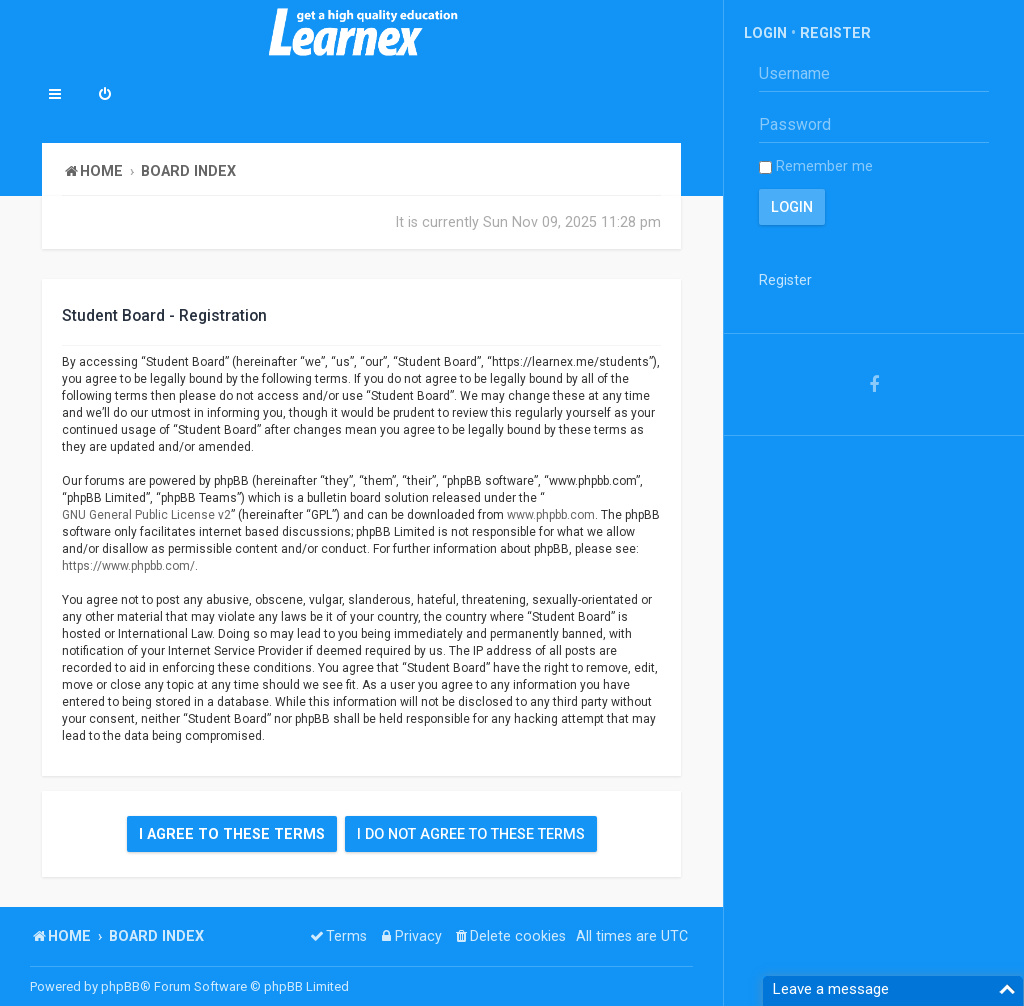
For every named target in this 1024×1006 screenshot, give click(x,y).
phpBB (120, 986)
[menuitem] (105, 96)
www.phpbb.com (551, 515)
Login (765, 33)
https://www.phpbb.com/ (128, 566)
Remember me (816, 166)
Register (835, 33)
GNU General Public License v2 (146, 515)
